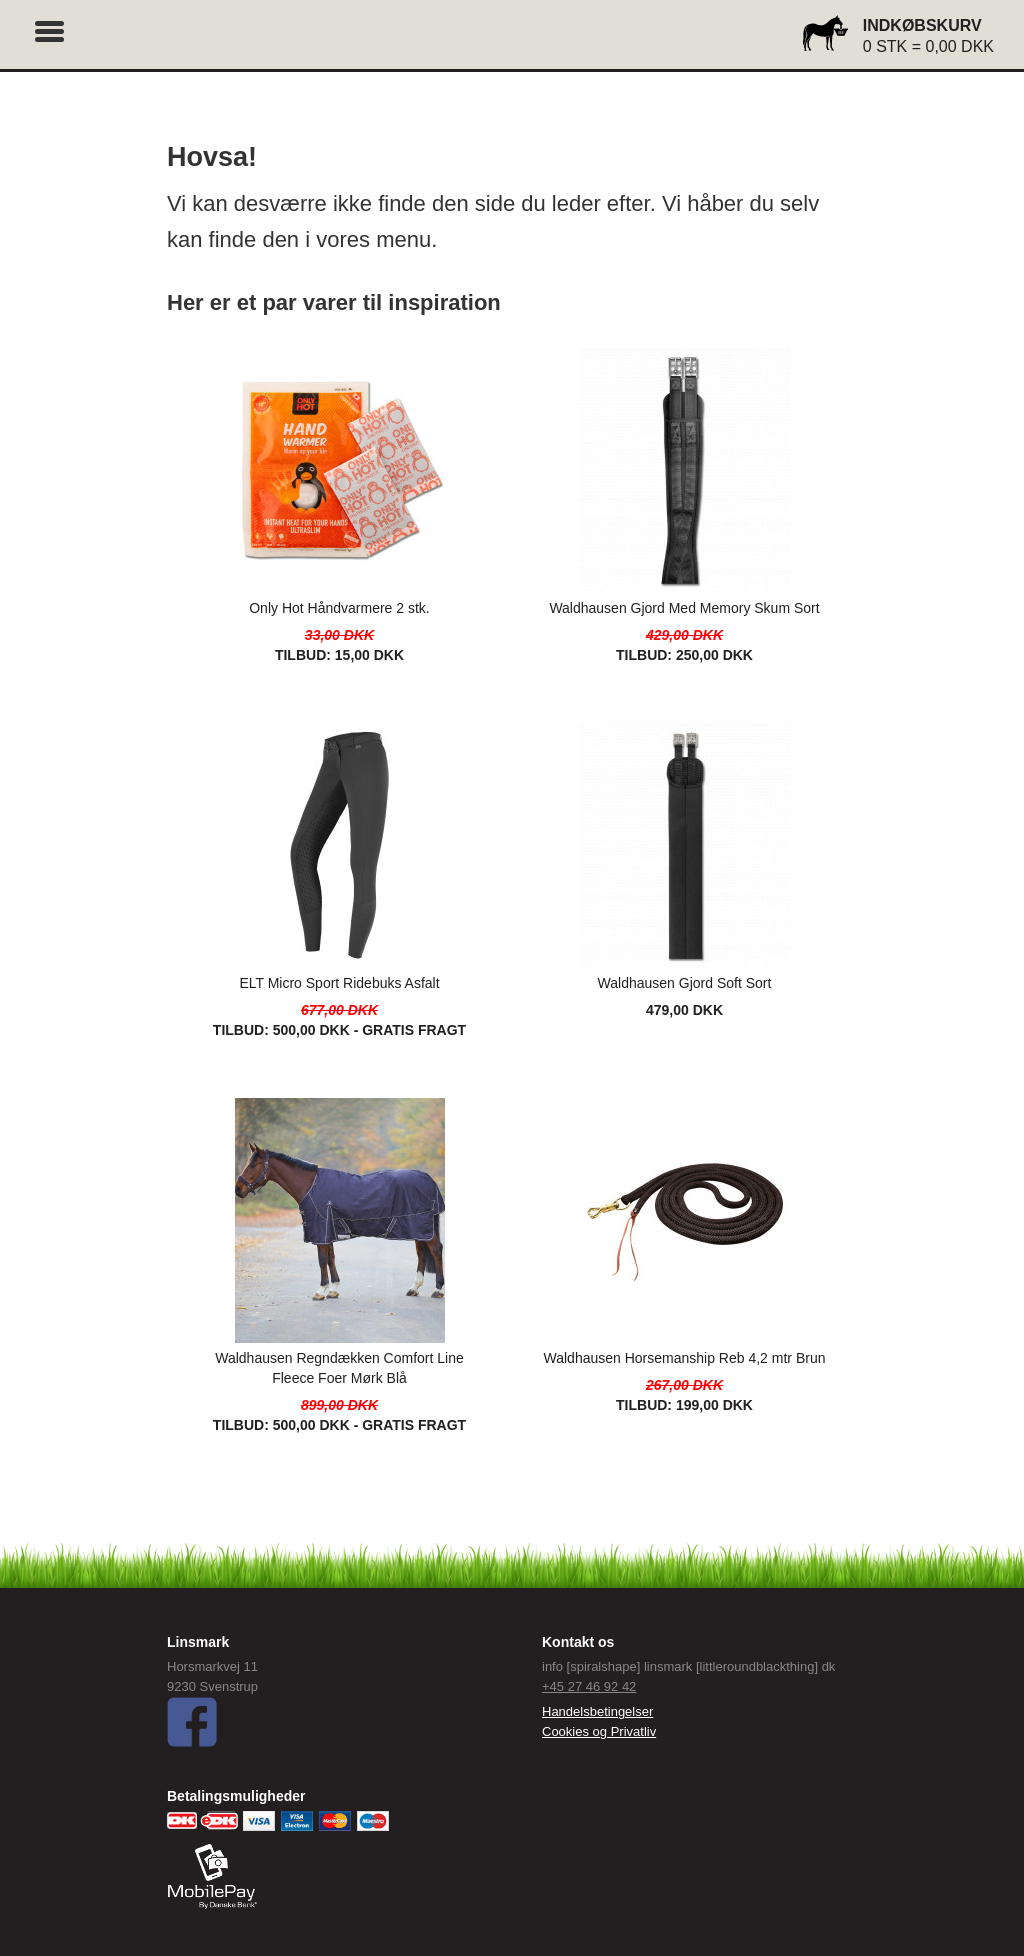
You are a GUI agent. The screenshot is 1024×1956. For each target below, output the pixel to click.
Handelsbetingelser (597, 1711)
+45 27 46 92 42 (589, 1686)
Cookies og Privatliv (599, 1731)
